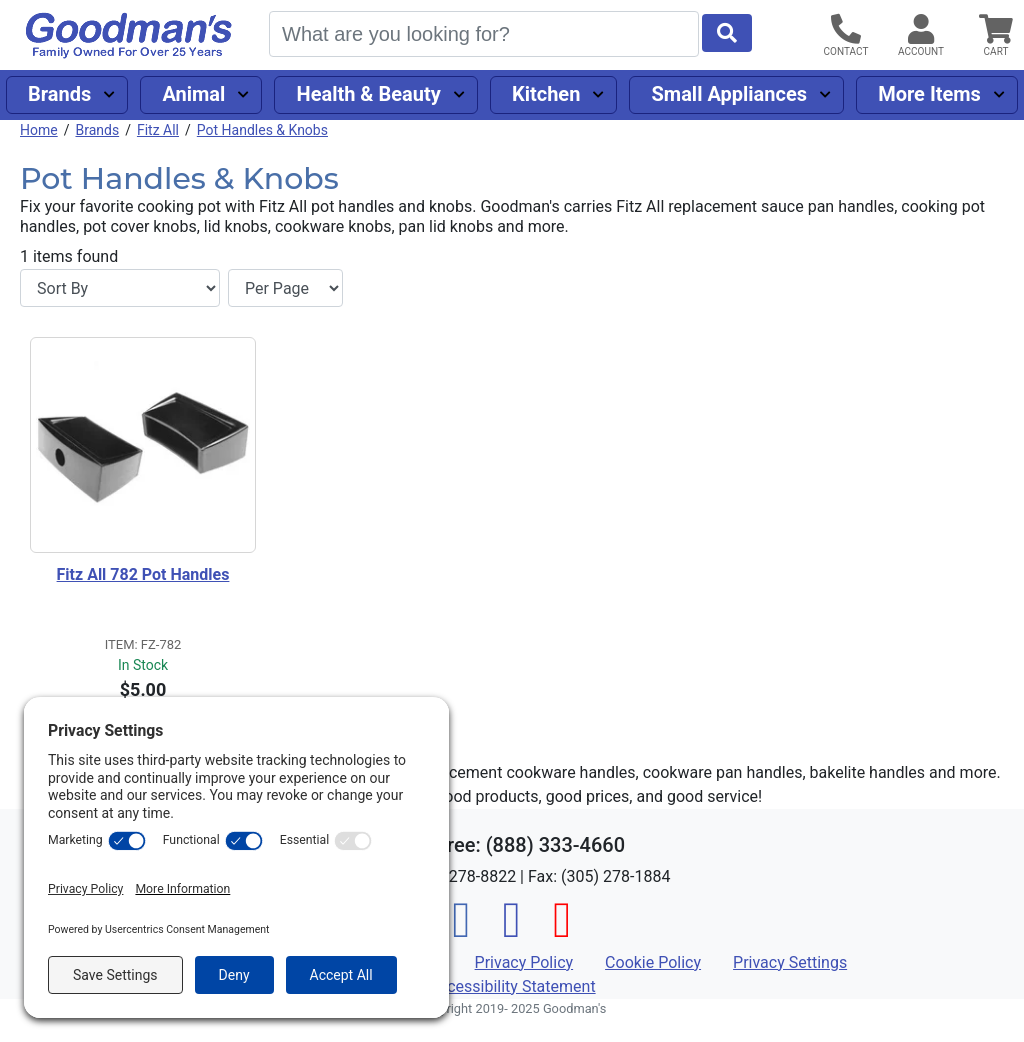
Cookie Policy (653, 962)
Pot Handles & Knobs (262, 130)
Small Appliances (730, 94)
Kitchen (546, 94)
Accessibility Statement (511, 986)
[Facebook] (462, 931)
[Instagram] (512, 931)
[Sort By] (120, 288)
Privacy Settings (790, 962)
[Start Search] (727, 33)
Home (39, 130)
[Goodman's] (129, 35)
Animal (193, 94)
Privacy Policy (524, 962)
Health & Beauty (369, 94)
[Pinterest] (562, 931)
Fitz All (158, 130)
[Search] (484, 34)
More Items (929, 94)
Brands (59, 94)
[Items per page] (285, 288)
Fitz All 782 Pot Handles (143, 574)
